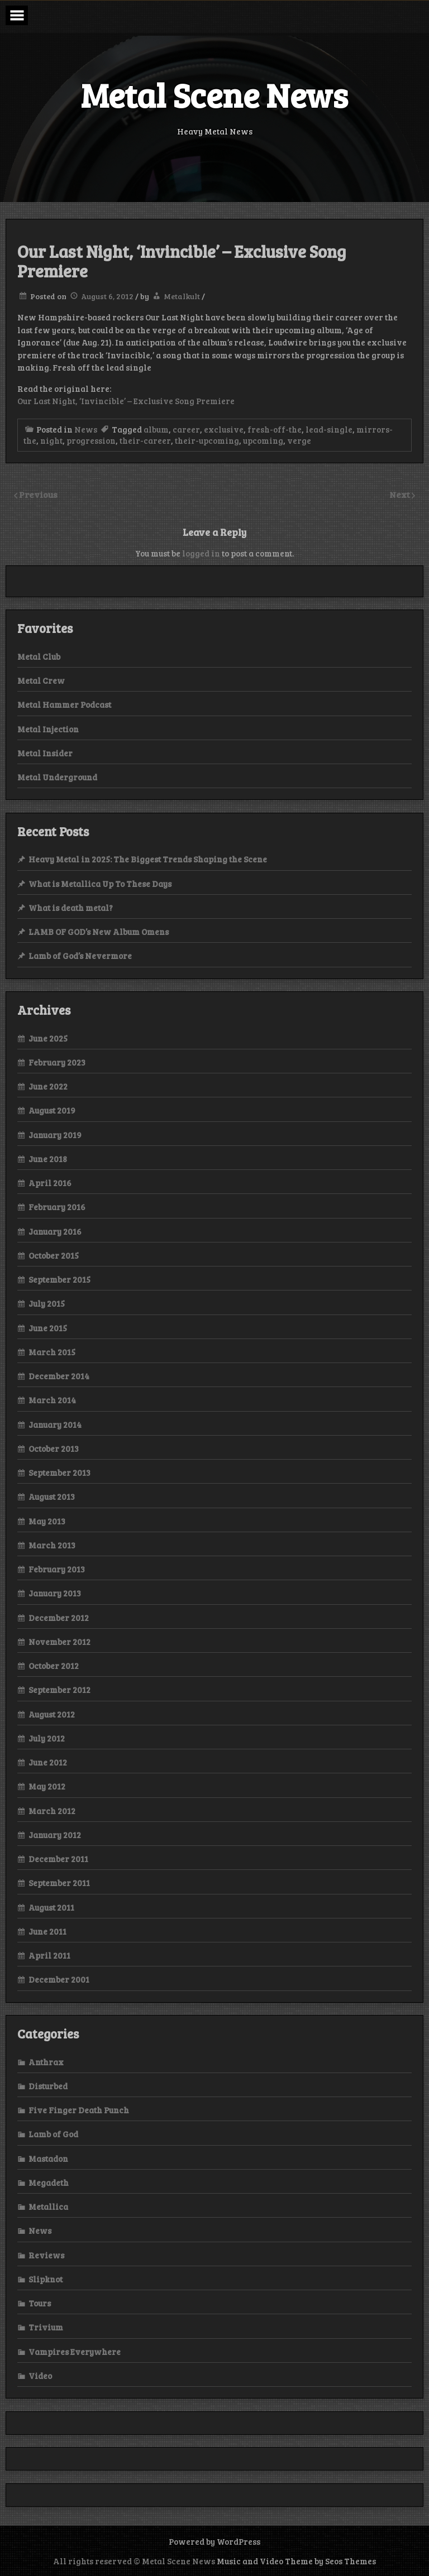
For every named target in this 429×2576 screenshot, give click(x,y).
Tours (39, 2303)
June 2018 (47, 1158)
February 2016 (56, 1206)
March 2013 (51, 1545)
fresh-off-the (274, 429)
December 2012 (58, 1617)
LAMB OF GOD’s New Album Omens (98, 931)
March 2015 (51, 1351)
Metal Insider (45, 753)
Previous (38, 494)
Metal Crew (41, 680)
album (156, 429)
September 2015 (59, 1279)
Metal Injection (48, 729)
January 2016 (55, 1231)
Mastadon (48, 2158)
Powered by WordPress (214, 2541)
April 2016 (50, 1182)
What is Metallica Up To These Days (99, 883)
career (186, 429)
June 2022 (48, 1086)
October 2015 (53, 1255)
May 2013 (46, 1521)
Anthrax (46, 2061)
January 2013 (54, 1593)
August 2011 (51, 1907)
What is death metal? (70, 907)
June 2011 (47, 1931)
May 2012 (46, 1786)
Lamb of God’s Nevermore (80, 955)
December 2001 (58, 1979)
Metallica (48, 2206)
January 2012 (54, 1834)
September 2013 (59, 1472)
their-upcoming (207, 440)
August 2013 (51, 1496)
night (51, 440)
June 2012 (47, 1762)
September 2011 (59, 1882)
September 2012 (59, 1689)
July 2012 (46, 1738)
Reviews (46, 2255)
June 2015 (47, 1327)
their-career (145, 440)
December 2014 (58, 1375)
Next (400, 494)
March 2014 (52, 1399)
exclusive (224, 429)
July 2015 (46, 1303)
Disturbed (48, 2085)
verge (299, 440)
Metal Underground (57, 777)
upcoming (263, 440)
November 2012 (59, 1641)
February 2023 (56, 1062)
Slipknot (45, 2279)
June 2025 (48, 1038)
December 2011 (58, 1858)
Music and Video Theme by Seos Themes (296, 2561)
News (85, 429)
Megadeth (48, 2182)
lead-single (329, 429)
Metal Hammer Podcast (64, 704)
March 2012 (51, 1810)
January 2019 (55, 1134)
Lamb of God (53, 2134)
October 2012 (53, 1665)
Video (40, 2375)
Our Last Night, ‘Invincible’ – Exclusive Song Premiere (126, 400)
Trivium (45, 2327)
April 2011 (49, 1955)
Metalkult (182, 296)
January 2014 (55, 1424)
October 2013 (53, 1448)
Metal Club (38, 656)
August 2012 (51, 1714)
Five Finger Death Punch (78, 2110)
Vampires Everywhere (74, 2351)
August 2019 (51, 1110)
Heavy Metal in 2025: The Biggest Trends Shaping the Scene (147, 859)
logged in (201, 553)
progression (91, 440)
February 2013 (56, 1569)
